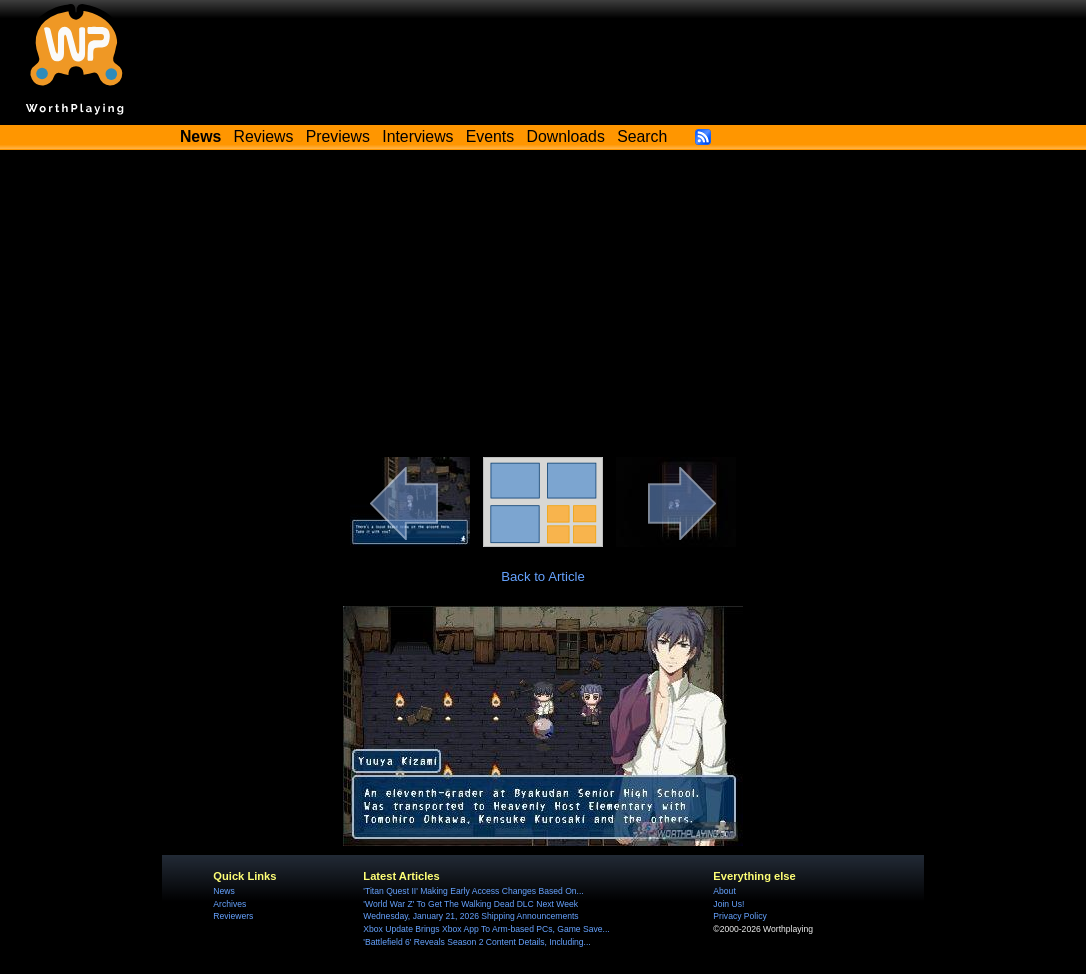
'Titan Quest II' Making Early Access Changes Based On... (473, 891)
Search (642, 136)
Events (490, 136)
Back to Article (543, 576)
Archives (229, 904)
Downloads (566, 136)
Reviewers (233, 916)
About (724, 891)
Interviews (417, 136)
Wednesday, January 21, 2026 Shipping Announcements (470, 916)
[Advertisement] (543, 307)
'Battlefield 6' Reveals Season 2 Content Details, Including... (476, 942)
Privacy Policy (739, 916)
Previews (338, 136)
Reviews (264, 136)
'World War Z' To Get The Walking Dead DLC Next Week (470, 904)
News (223, 891)
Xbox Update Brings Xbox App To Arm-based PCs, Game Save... (486, 929)
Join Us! (728, 904)
